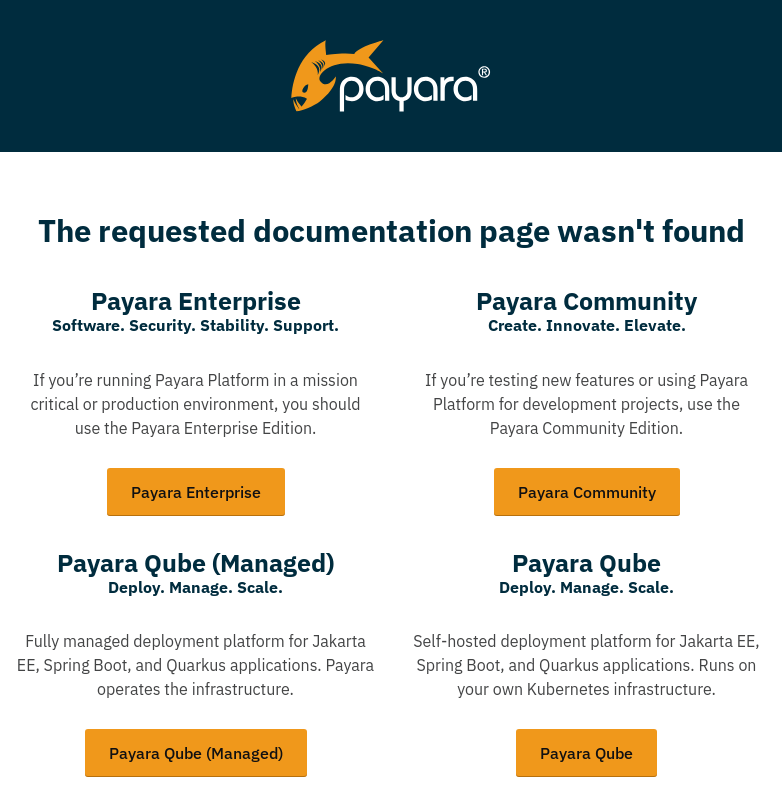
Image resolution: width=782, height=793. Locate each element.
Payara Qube (586, 753)
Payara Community (587, 492)
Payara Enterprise (196, 492)
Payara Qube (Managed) (196, 753)
